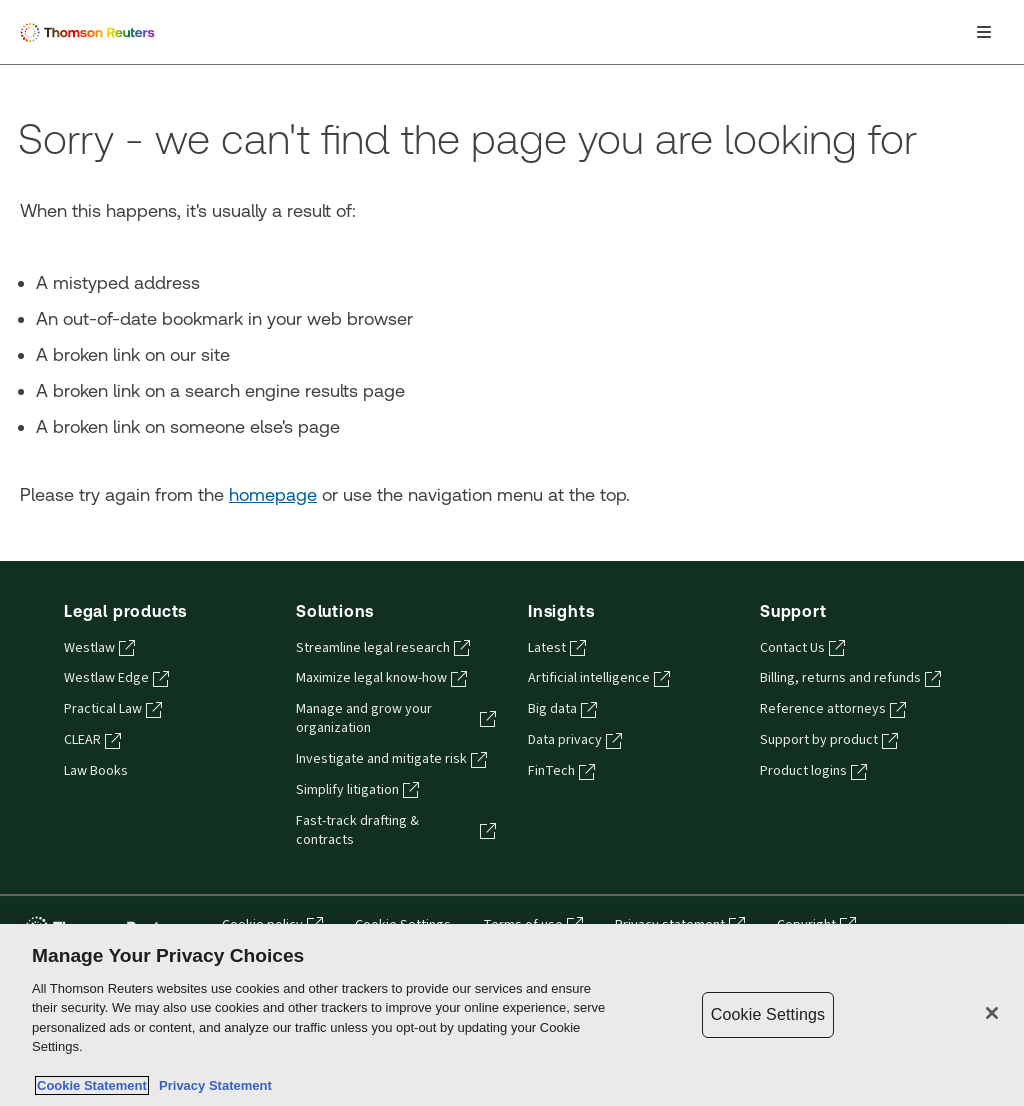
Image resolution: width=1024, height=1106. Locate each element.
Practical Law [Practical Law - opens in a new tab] (113, 709)
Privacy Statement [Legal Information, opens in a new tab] (212, 1085)
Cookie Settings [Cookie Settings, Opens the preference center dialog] (768, 1014)
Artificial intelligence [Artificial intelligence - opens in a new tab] (599, 678)
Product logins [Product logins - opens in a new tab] (813, 771)
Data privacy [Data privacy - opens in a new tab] (575, 740)
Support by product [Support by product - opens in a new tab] (829, 740)
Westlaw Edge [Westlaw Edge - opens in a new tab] (116, 678)
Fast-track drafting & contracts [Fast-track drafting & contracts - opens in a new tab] (396, 830)
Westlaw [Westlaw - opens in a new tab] (99, 648)
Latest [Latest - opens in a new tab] (557, 648)
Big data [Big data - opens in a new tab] (562, 709)
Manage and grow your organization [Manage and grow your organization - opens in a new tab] (396, 718)
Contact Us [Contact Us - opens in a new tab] (802, 648)
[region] (512, 1015)
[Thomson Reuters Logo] (91, 32)
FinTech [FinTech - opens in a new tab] (561, 771)
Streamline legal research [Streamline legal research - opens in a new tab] (383, 648)
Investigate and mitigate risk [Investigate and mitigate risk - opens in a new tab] (391, 759)
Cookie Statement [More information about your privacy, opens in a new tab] (92, 1085)
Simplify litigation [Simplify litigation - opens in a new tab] (357, 790)
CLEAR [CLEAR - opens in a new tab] (92, 740)
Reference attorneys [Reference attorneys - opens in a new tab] (833, 709)
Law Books (96, 771)
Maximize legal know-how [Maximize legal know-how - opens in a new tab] (381, 678)
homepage (273, 494)
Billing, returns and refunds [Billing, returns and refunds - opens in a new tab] (850, 678)
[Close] (992, 1013)
